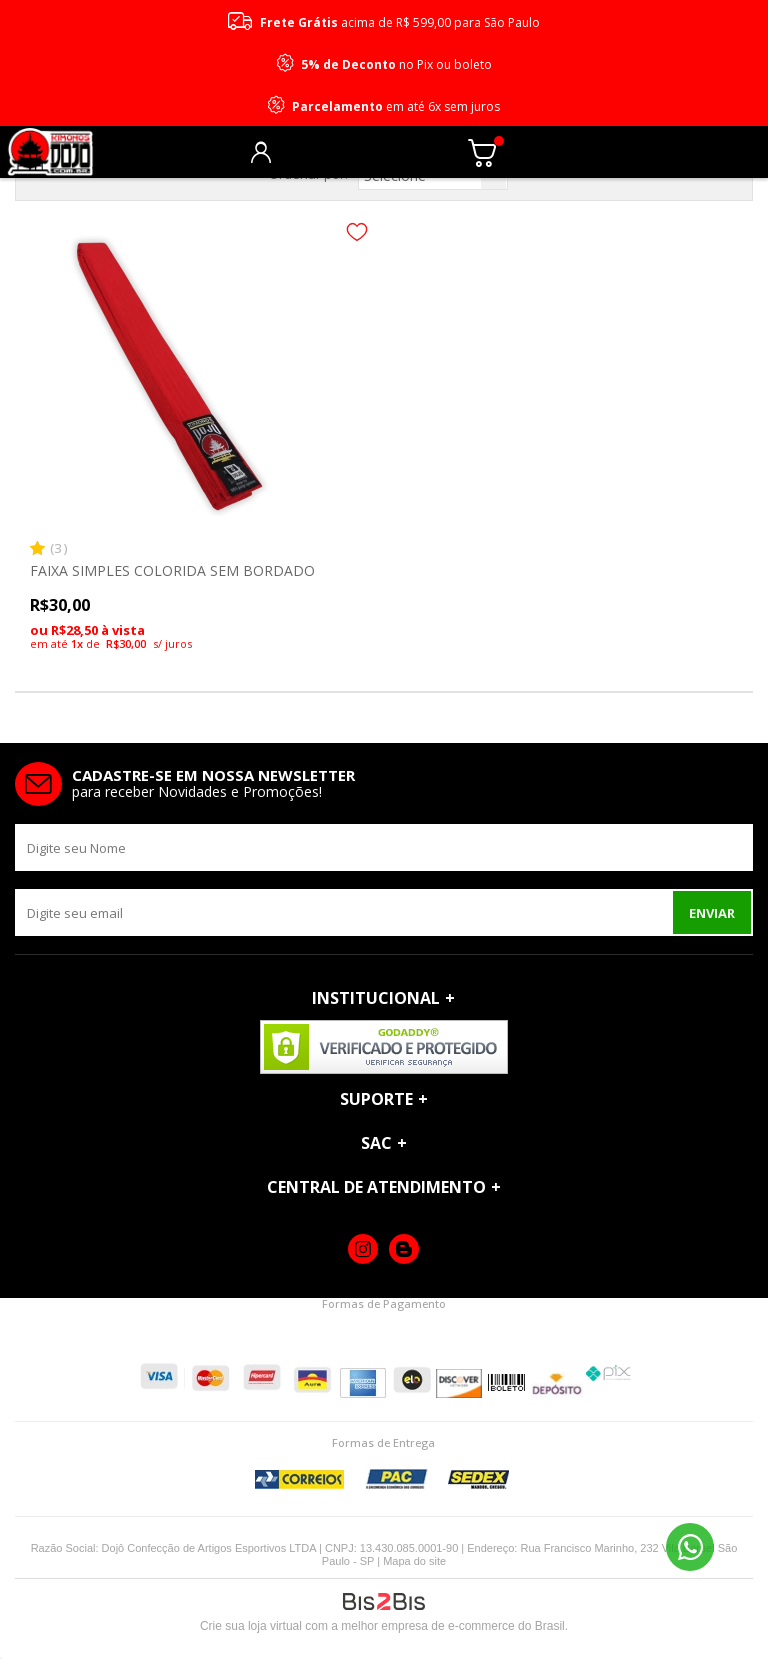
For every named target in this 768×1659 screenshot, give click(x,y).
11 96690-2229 (690, 1547)
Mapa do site (414, 1561)
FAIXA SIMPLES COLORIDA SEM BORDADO (172, 570)
